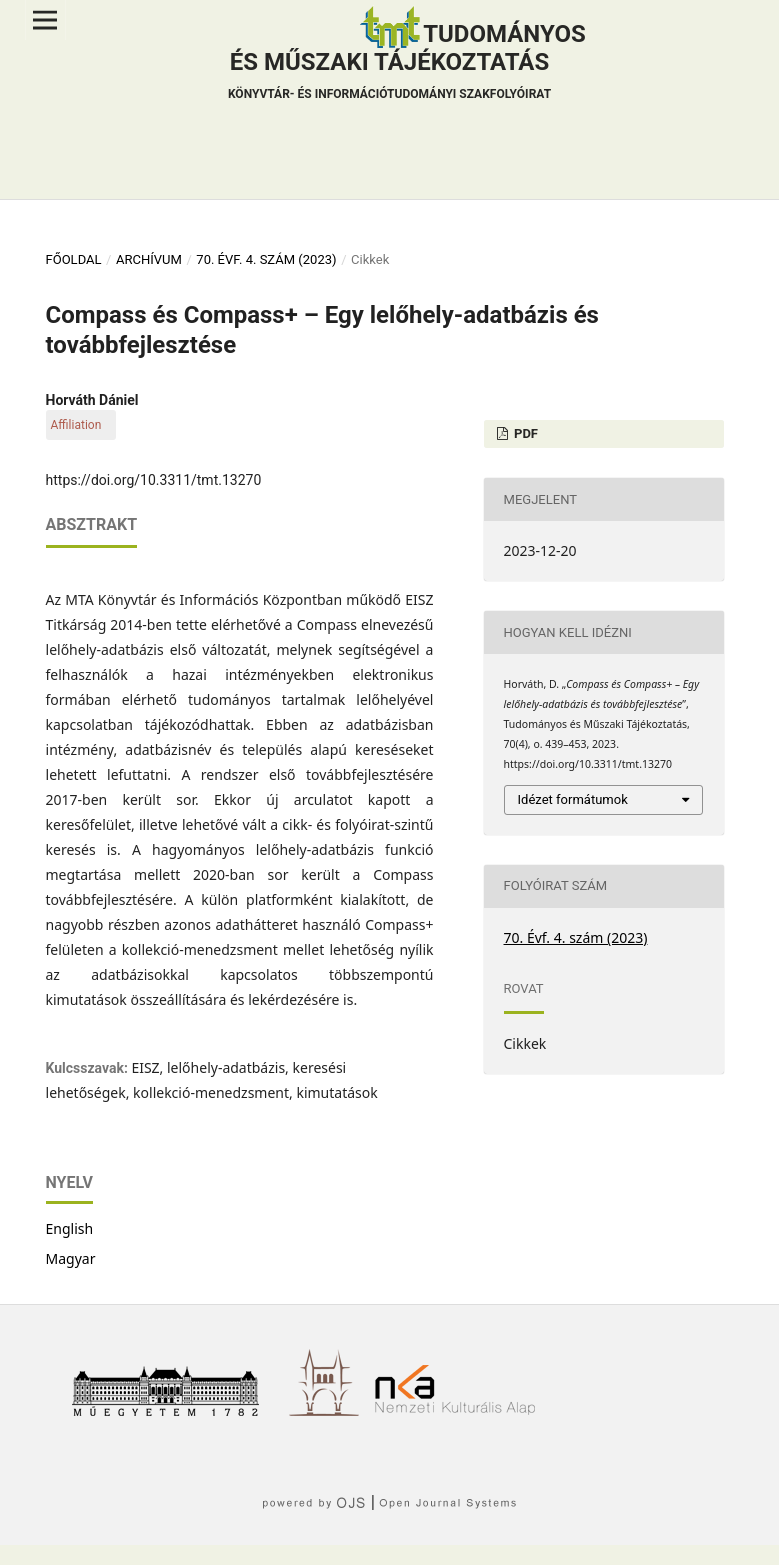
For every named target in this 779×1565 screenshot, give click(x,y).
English (70, 1228)
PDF (524, 433)
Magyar (71, 1258)
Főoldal (74, 259)
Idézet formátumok (573, 799)
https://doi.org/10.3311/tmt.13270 (154, 480)
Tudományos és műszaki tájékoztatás (407, 64)
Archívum (149, 259)
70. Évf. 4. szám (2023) (266, 259)
